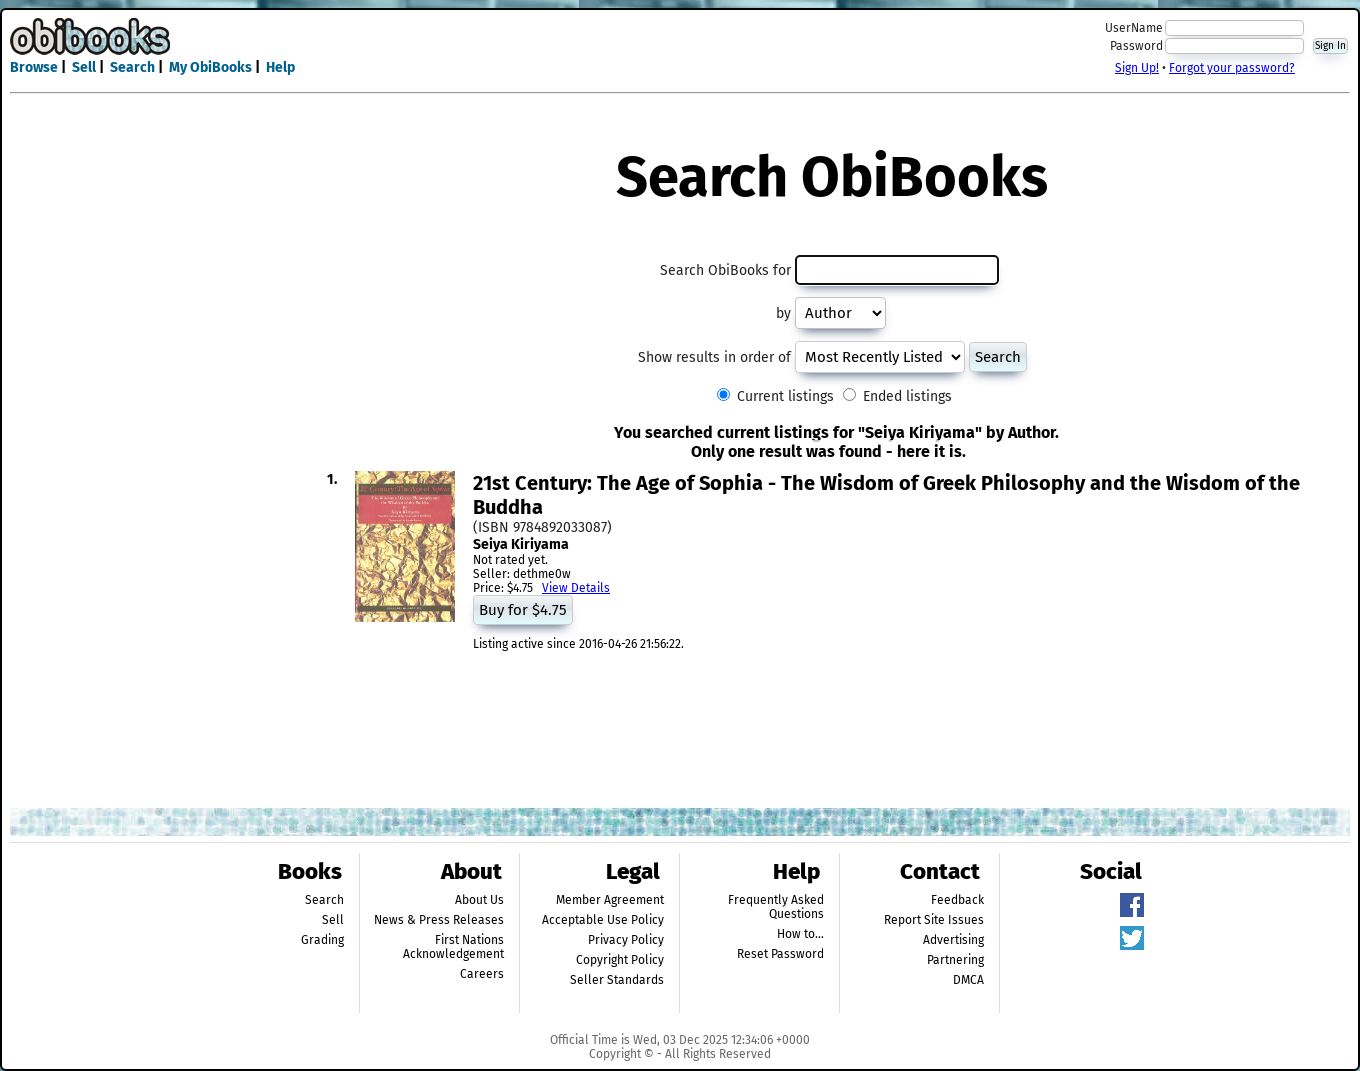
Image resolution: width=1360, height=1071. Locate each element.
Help (280, 67)
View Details (576, 588)
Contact (940, 871)
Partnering (955, 960)
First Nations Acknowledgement (453, 947)
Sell (84, 67)
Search (132, 67)
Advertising (953, 940)
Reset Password (780, 954)
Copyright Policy (620, 960)
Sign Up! (1137, 68)
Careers (482, 974)
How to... (800, 934)
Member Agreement (610, 900)
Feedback (957, 900)
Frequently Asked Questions (776, 907)
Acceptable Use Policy (603, 920)
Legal (633, 871)
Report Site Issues (934, 920)
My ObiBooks (210, 67)
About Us (479, 900)
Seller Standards (617, 980)
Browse (34, 67)
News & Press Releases (439, 920)
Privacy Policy (626, 940)
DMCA (968, 980)
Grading (322, 940)
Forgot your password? (1232, 68)
